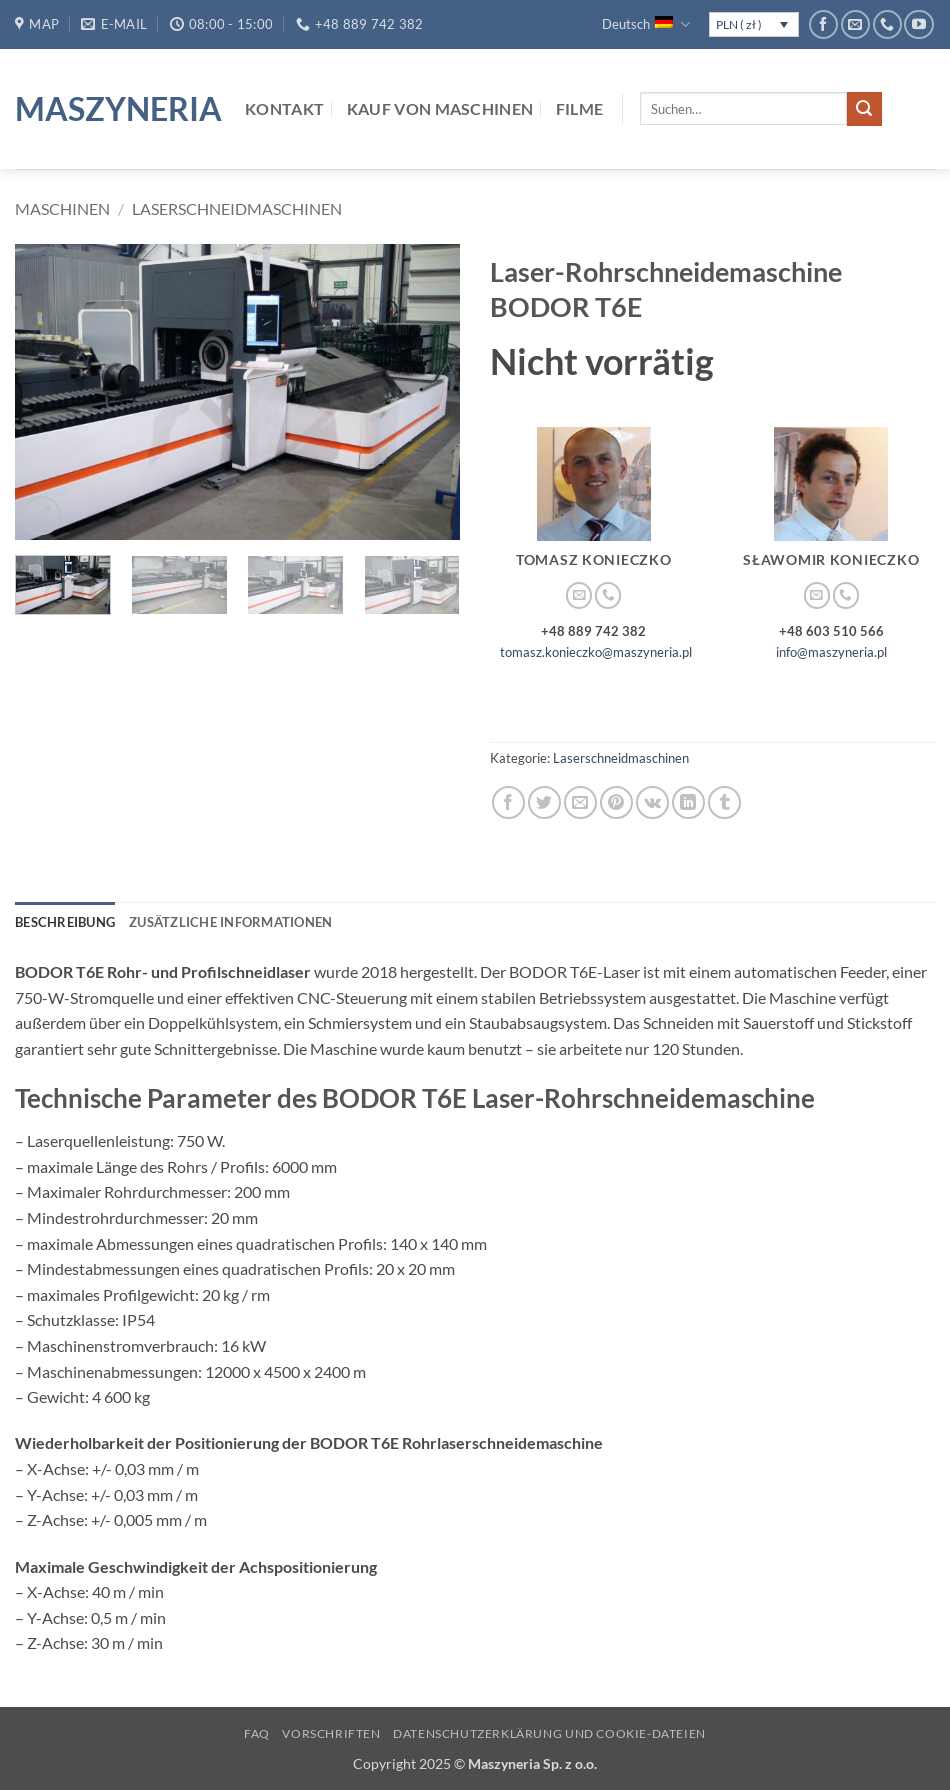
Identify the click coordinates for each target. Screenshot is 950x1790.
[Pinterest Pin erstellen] (616, 802)
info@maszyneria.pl (831, 652)
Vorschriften (331, 1733)
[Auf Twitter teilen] (544, 802)
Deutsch (645, 24)
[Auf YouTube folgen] (918, 24)
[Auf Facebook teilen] (508, 802)
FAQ (257, 1733)
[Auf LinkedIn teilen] (688, 802)
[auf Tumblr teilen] (724, 802)
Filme (580, 108)
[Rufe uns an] (887, 24)
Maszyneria (115, 109)
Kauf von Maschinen (440, 108)
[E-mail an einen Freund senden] (580, 802)
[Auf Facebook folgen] (823, 24)
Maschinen (62, 208)
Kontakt (284, 108)
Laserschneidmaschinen (237, 208)
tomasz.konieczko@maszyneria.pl (596, 652)
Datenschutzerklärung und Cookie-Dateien (549, 1733)
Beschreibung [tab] (65, 922)
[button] (41, 515)
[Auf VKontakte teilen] (652, 802)
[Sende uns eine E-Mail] (855, 24)
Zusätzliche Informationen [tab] (230, 922)
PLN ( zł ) (739, 24)
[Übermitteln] (864, 109)
